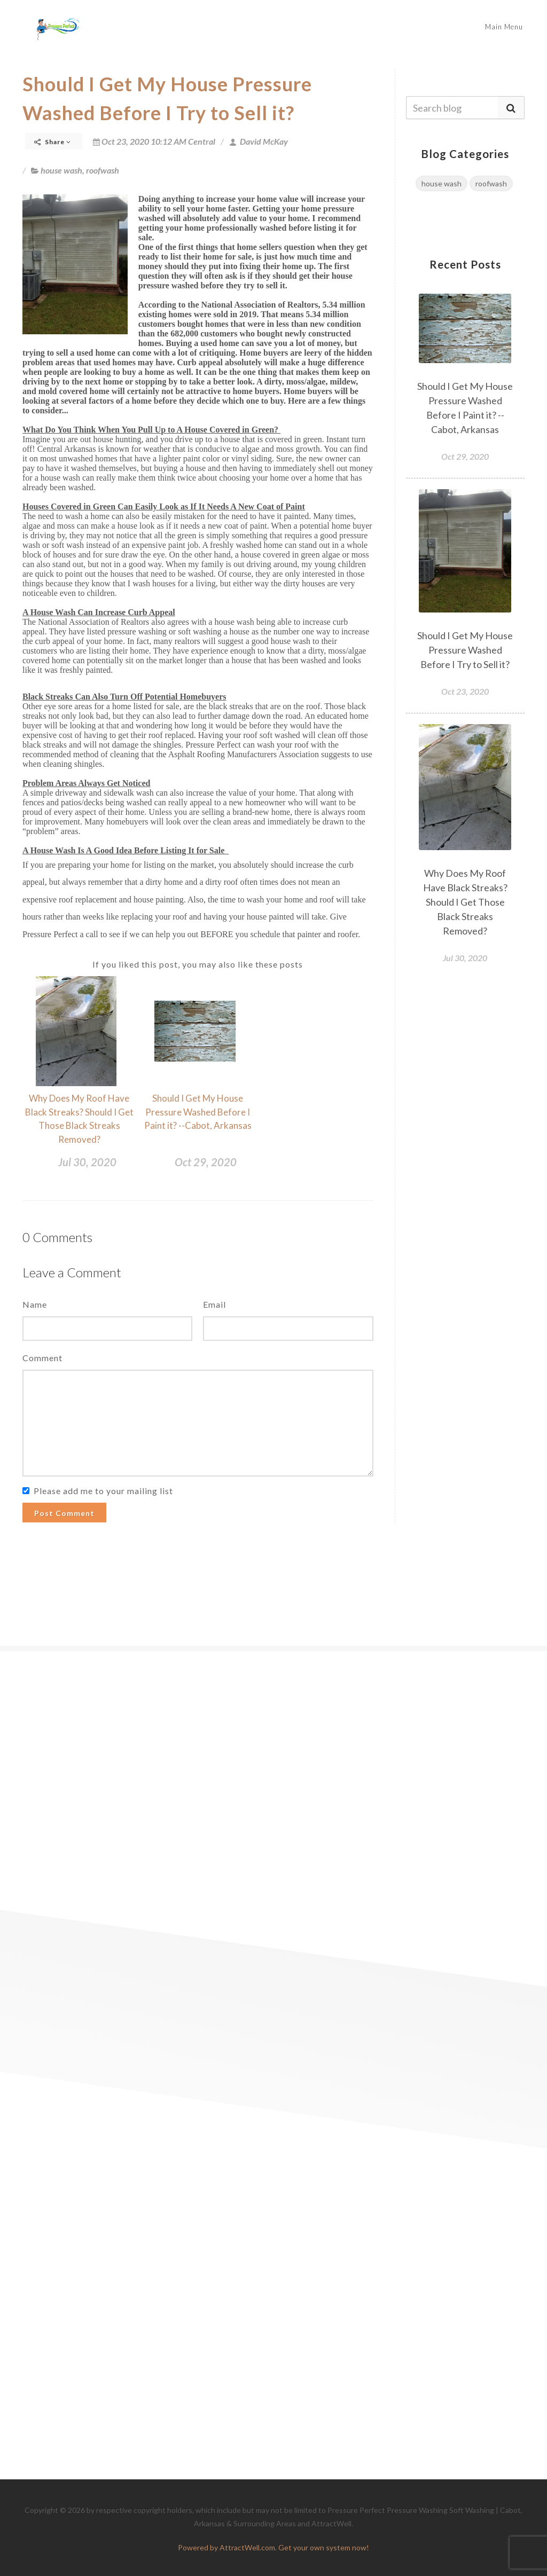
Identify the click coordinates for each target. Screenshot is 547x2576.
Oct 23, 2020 (465, 691)
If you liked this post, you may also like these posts (197, 964)
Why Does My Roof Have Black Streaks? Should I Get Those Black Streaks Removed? (465, 902)
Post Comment (64, 1513)
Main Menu (504, 26)
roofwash (102, 170)
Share (52, 142)
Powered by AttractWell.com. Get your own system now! (273, 2547)
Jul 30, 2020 (87, 1162)
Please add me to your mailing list (103, 1491)
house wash (61, 170)
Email (214, 1304)
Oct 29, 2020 (206, 1162)
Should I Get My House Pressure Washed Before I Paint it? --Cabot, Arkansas (198, 1112)
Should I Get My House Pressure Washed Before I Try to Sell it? (465, 650)
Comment (42, 1358)
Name (34, 1304)
